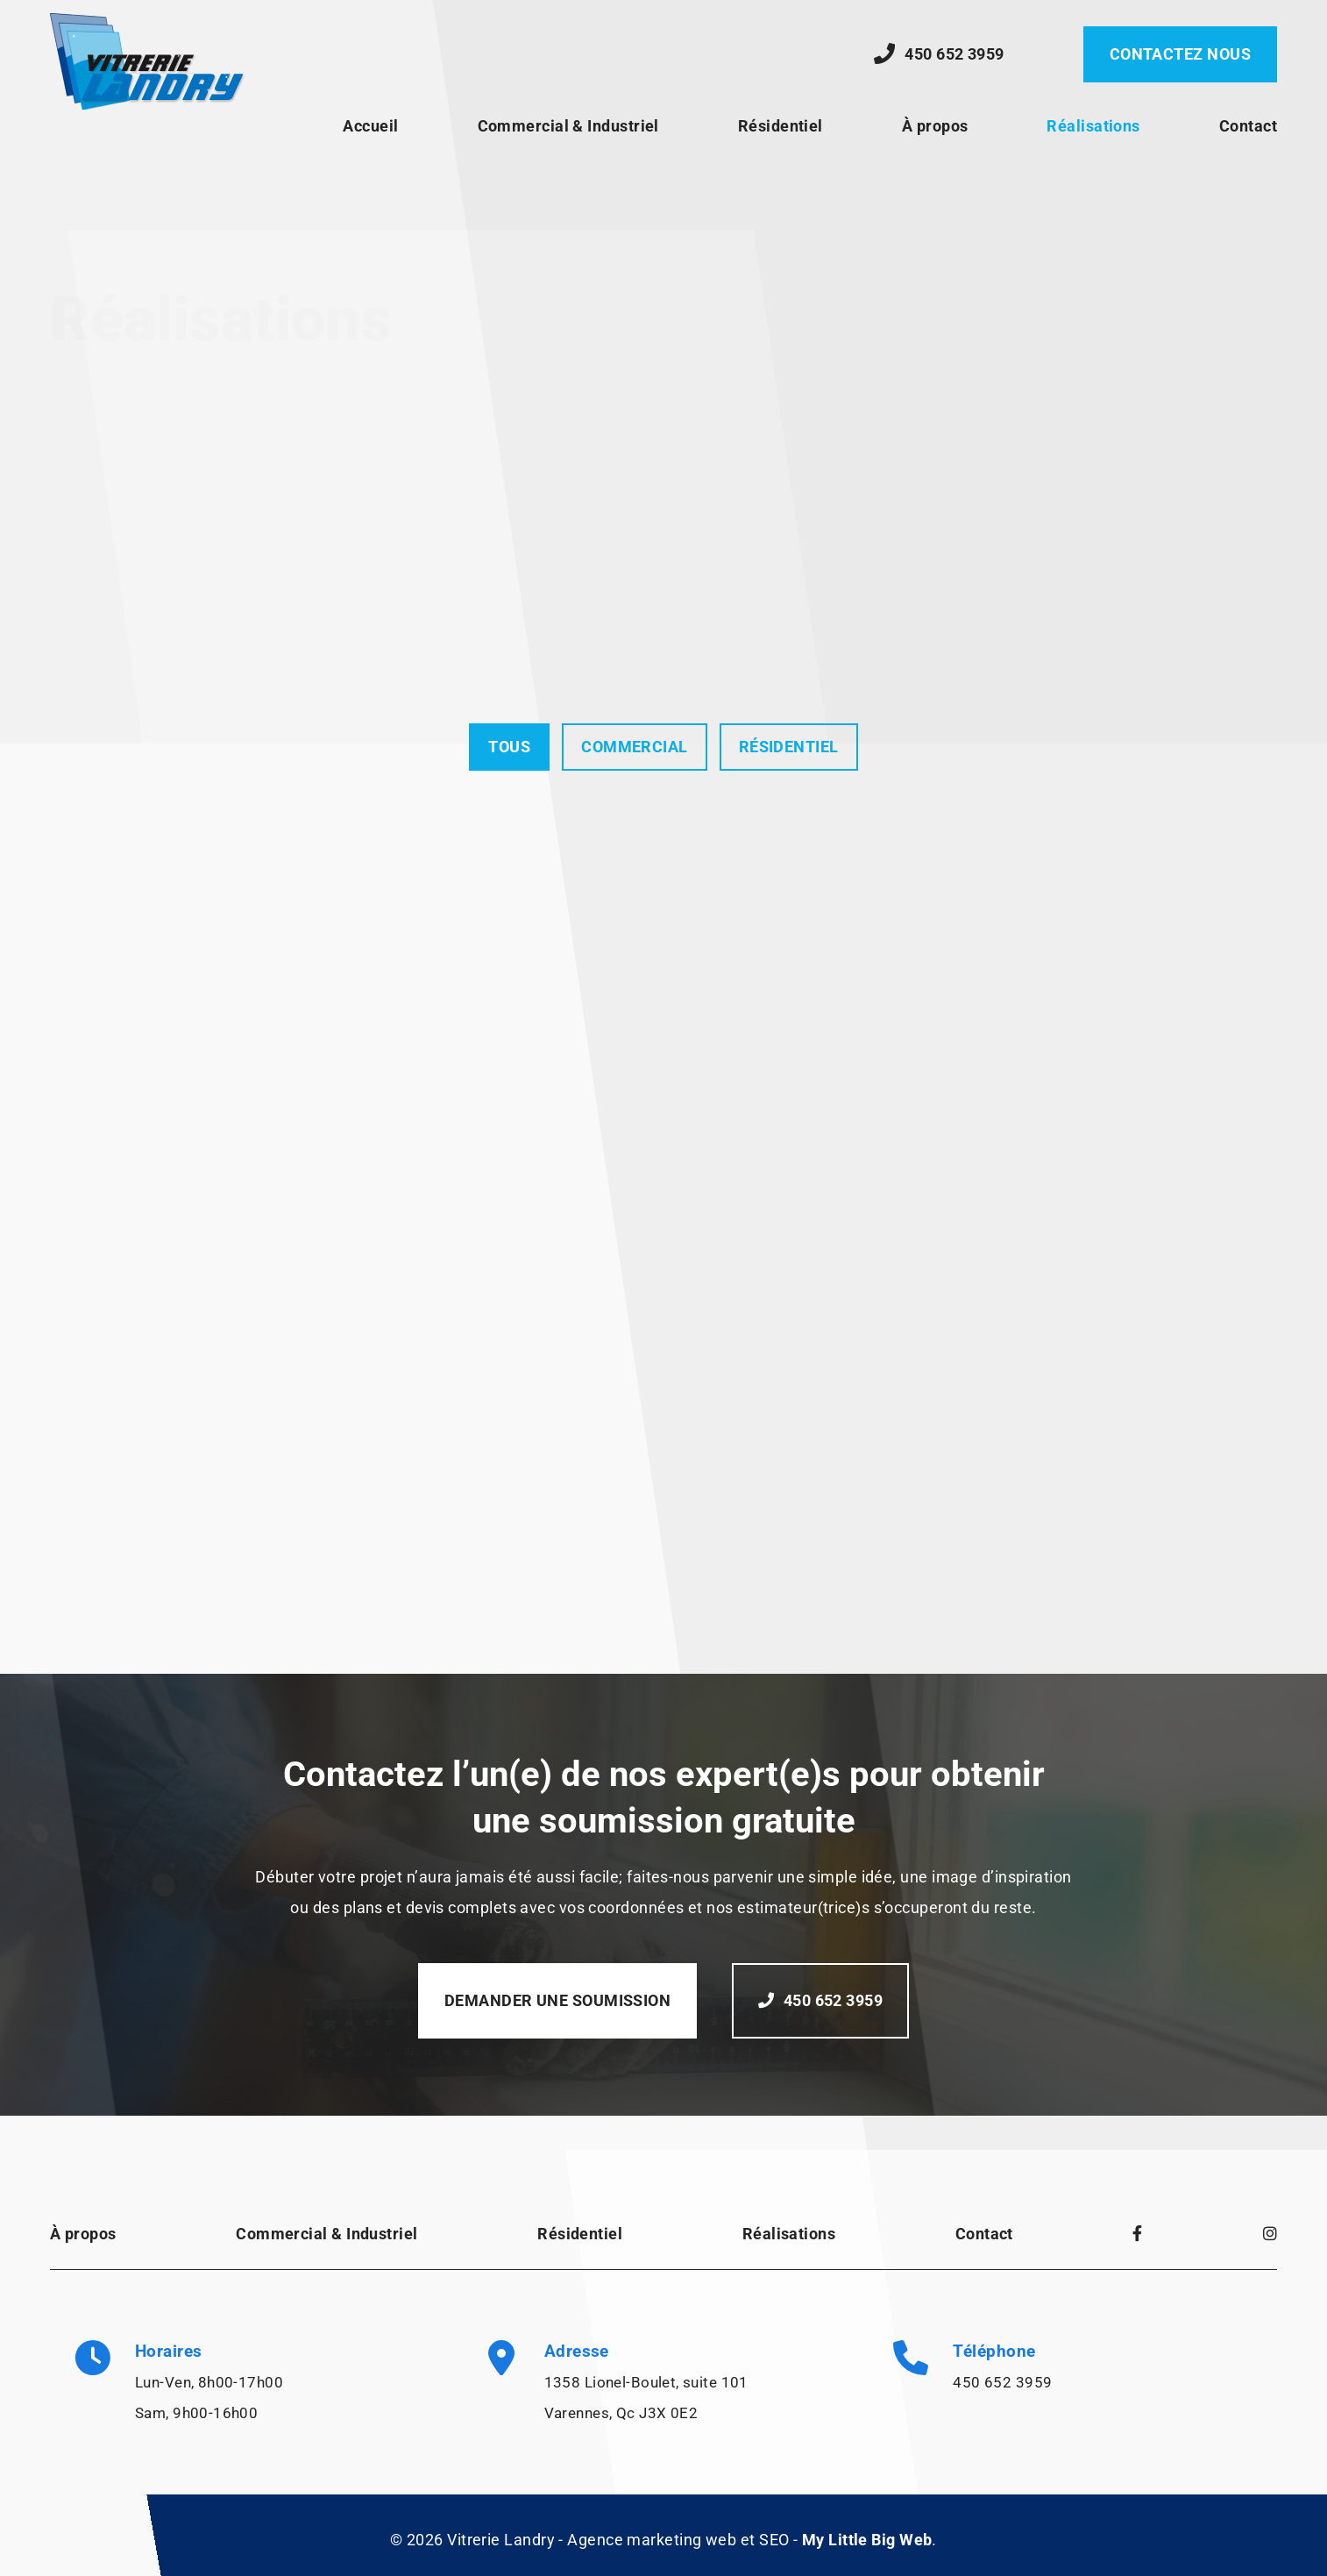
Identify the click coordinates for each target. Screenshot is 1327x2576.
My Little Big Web (867, 2539)
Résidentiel (780, 126)
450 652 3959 (1002, 2382)
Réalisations (1093, 126)
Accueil (370, 126)
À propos (935, 126)
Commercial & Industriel (568, 126)
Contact (1248, 126)
